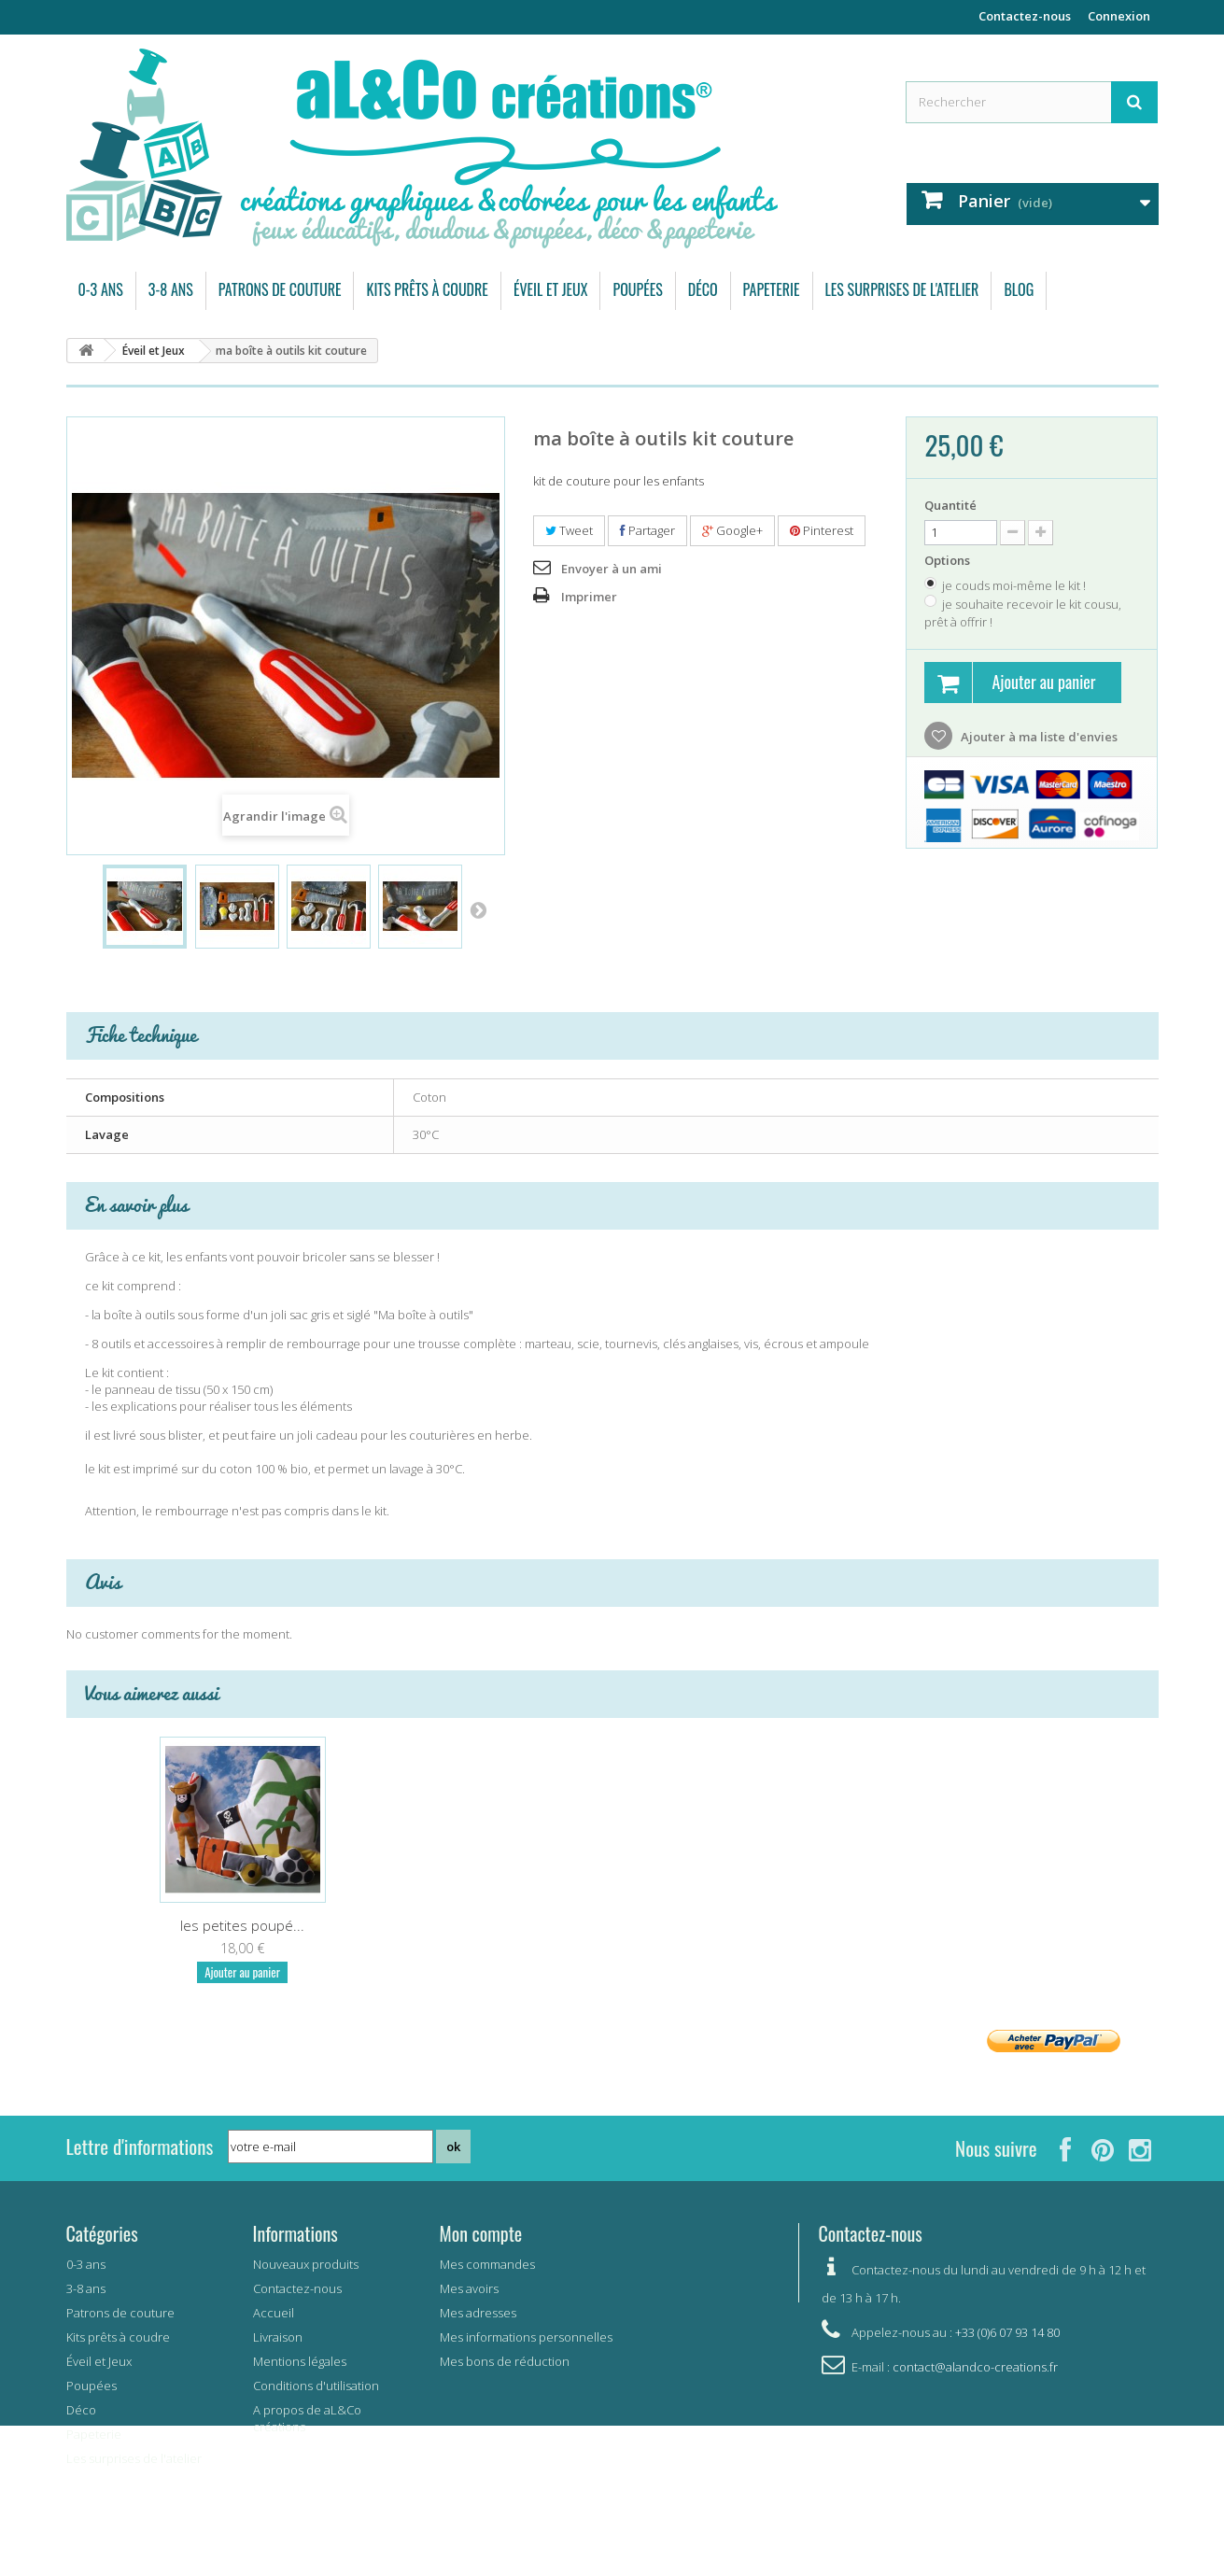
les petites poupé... (982, 1925)
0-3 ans (100, 289)
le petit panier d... (243, 1925)
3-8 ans (170, 289)
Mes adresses (478, 2312)
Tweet (569, 530)
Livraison (277, 2337)
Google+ (732, 530)
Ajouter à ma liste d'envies (1038, 736)
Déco (703, 289)
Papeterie (771, 289)
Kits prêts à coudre (426, 289)
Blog (1019, 289)
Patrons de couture (280, 289)
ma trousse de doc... (427, 1925)
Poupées (637, 289)
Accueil (273, 2312)
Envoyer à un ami (611, 568)
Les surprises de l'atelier (902, 289)
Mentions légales (299, 2361)
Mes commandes (487, 2264)
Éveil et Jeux (551, 289)
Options (948, 560)
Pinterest (821, 530)
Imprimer (589, 596)
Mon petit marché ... (612, 1925)
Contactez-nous (1024, 15)
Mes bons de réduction (505, 2361)
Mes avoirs (469, 2288)
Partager (647, 530)
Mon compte (481, 2233)
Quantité (950, 505)
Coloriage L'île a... (797, 1925)
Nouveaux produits (306, 2264)
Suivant (478, 909)
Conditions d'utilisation (316, 2385)
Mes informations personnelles (526, 2337)
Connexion (1119, 15)
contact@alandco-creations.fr (975, 2366)
